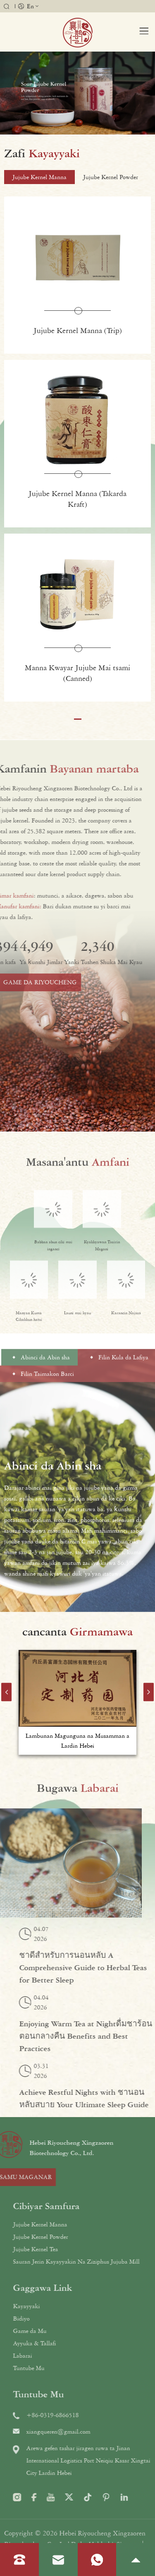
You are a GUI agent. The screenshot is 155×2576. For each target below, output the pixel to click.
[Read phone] (19, 2559)
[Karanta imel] (58, 2559)
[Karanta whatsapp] (97, 2560)
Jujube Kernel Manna (74, 2224)
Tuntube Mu (63, 2368)
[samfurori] (77, 153)
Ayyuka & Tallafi (68, 2343)
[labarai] (77, 1787)
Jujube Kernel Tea (69, 2249)
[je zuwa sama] (135, 2559)
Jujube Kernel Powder (74, 2236)
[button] (77, 720)
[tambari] (78, 31)
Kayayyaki (60, 2306)
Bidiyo (55, 2318)
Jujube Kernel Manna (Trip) (77, 332)
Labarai (56, 2355)
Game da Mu (64, 2331)
